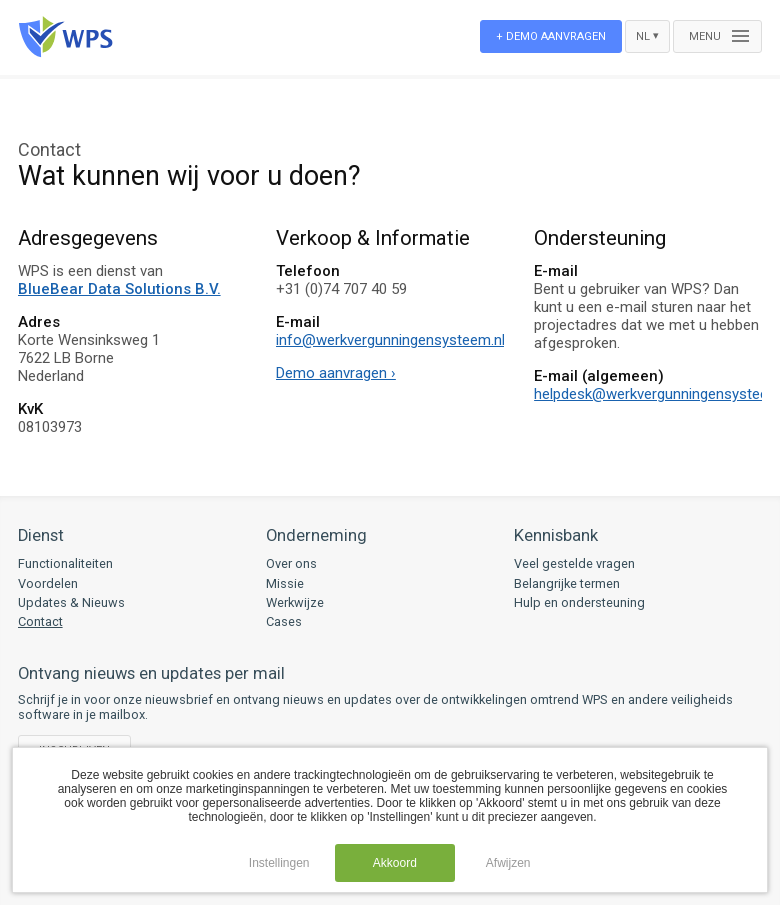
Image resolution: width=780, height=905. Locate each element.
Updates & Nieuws (71, 602)
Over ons (291, 563)
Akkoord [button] (395, 863)
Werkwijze (295, 602)
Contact (40, 621)
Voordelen (48, 583)
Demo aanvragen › (336, 373)
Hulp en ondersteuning (579, 602)
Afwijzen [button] (508, 863)
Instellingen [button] (279, 863)
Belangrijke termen (567, 583)
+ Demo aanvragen (551, 36)
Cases (284, 621)
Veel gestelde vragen (574, 563)
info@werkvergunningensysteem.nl (390, 340)
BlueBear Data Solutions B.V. (119, 289)
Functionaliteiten (65, 563)
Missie (285, 583)
